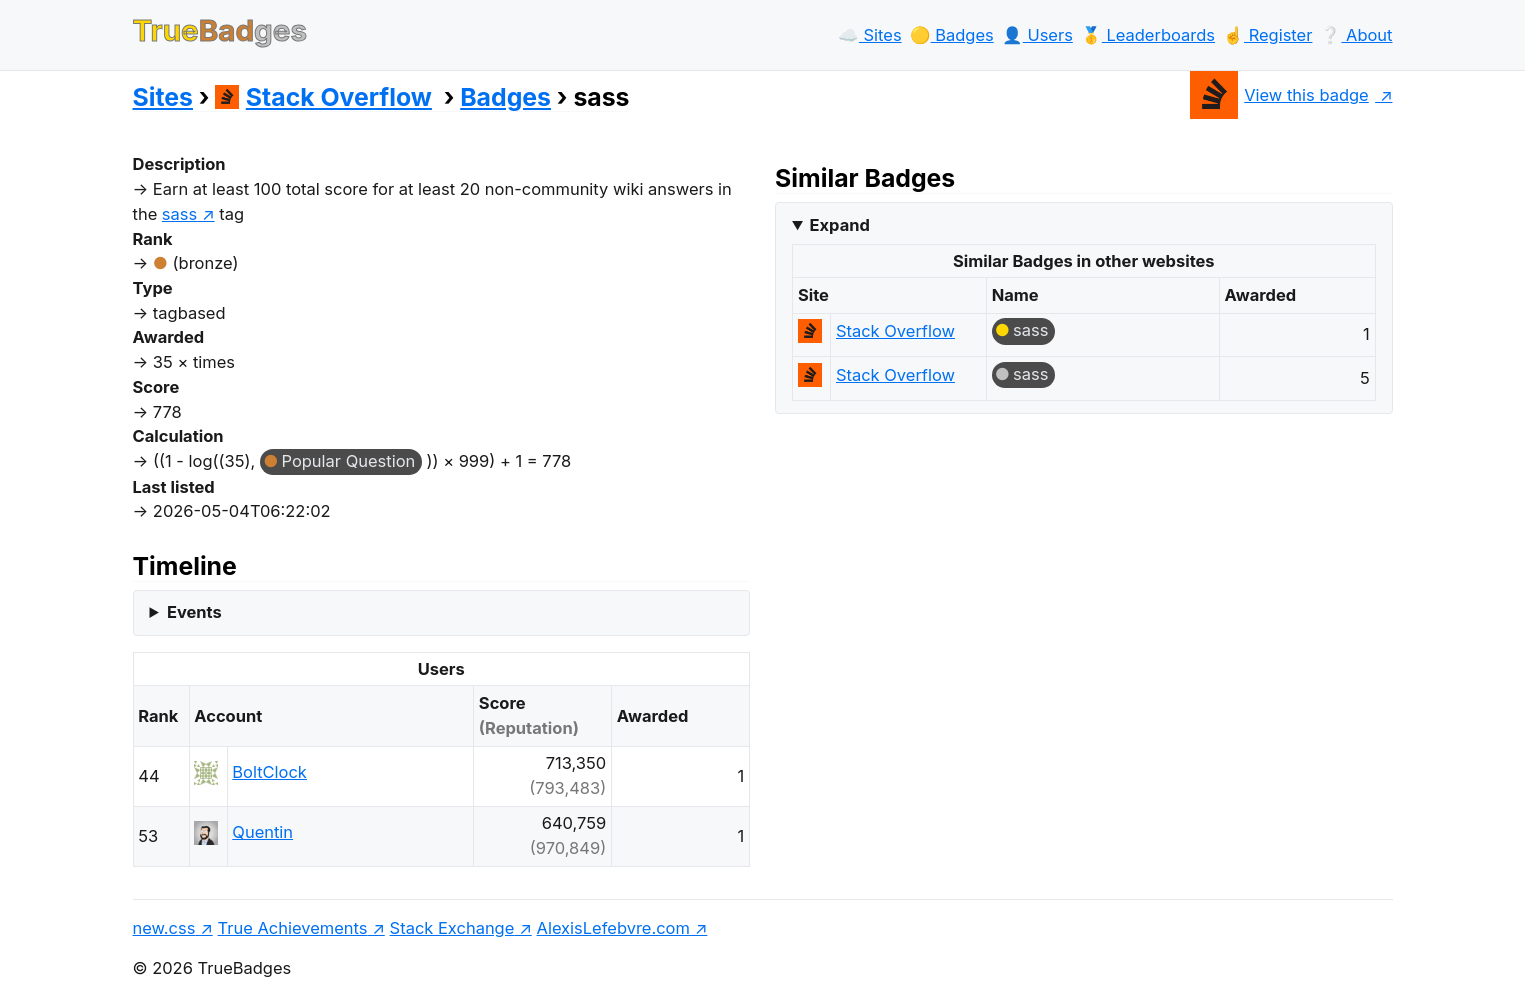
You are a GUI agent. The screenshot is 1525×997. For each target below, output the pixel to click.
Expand (840, 225)
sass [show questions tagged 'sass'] (179, 214)
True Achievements (293, 928)
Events (194, 612)
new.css (164, 928)
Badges (505, 97)
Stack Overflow (323, 97)
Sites (163, 97)
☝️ (1267, 35)
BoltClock (269, 772)
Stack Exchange (452, 928)
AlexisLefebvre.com (613, 928)
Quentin (262, 832)
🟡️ (952, 35)
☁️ (870, 35)
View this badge (1279, 95)
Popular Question (348, 461)
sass (1030, 330)
